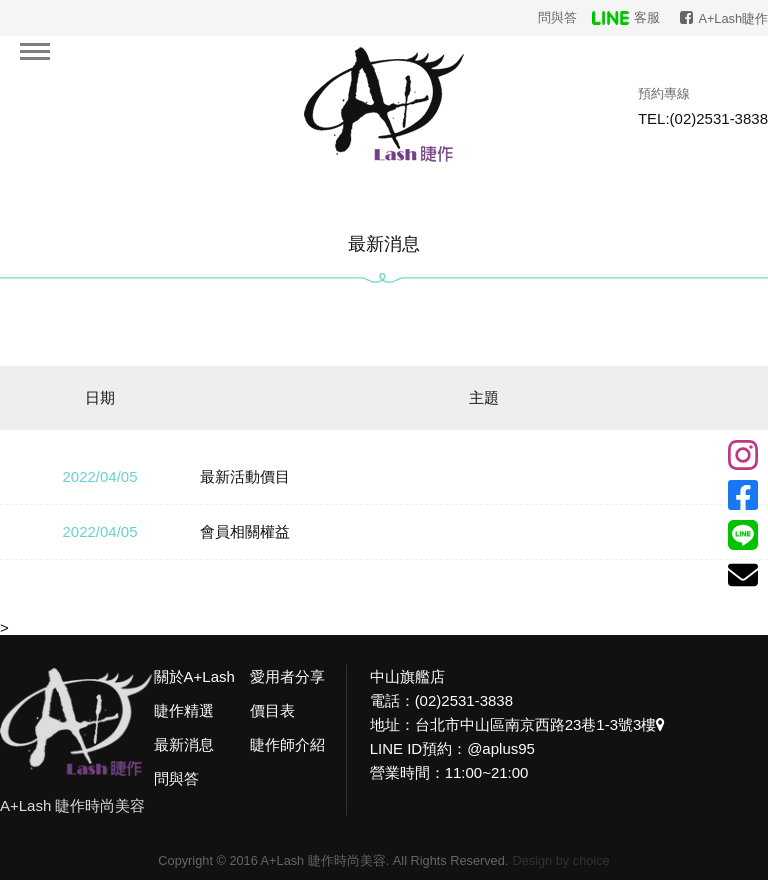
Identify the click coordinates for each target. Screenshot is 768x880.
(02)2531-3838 (464, 700)
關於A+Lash (194, 676)
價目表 (272, 710)
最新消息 (184, 744)
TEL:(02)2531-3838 (703, 118)
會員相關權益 (245, 531)
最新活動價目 (245, 476)
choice (591, 860)
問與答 (557, 17)
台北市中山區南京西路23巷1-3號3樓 (540, 724)
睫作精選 (184, 710)
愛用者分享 (287, 676)
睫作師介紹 (287, 744)
